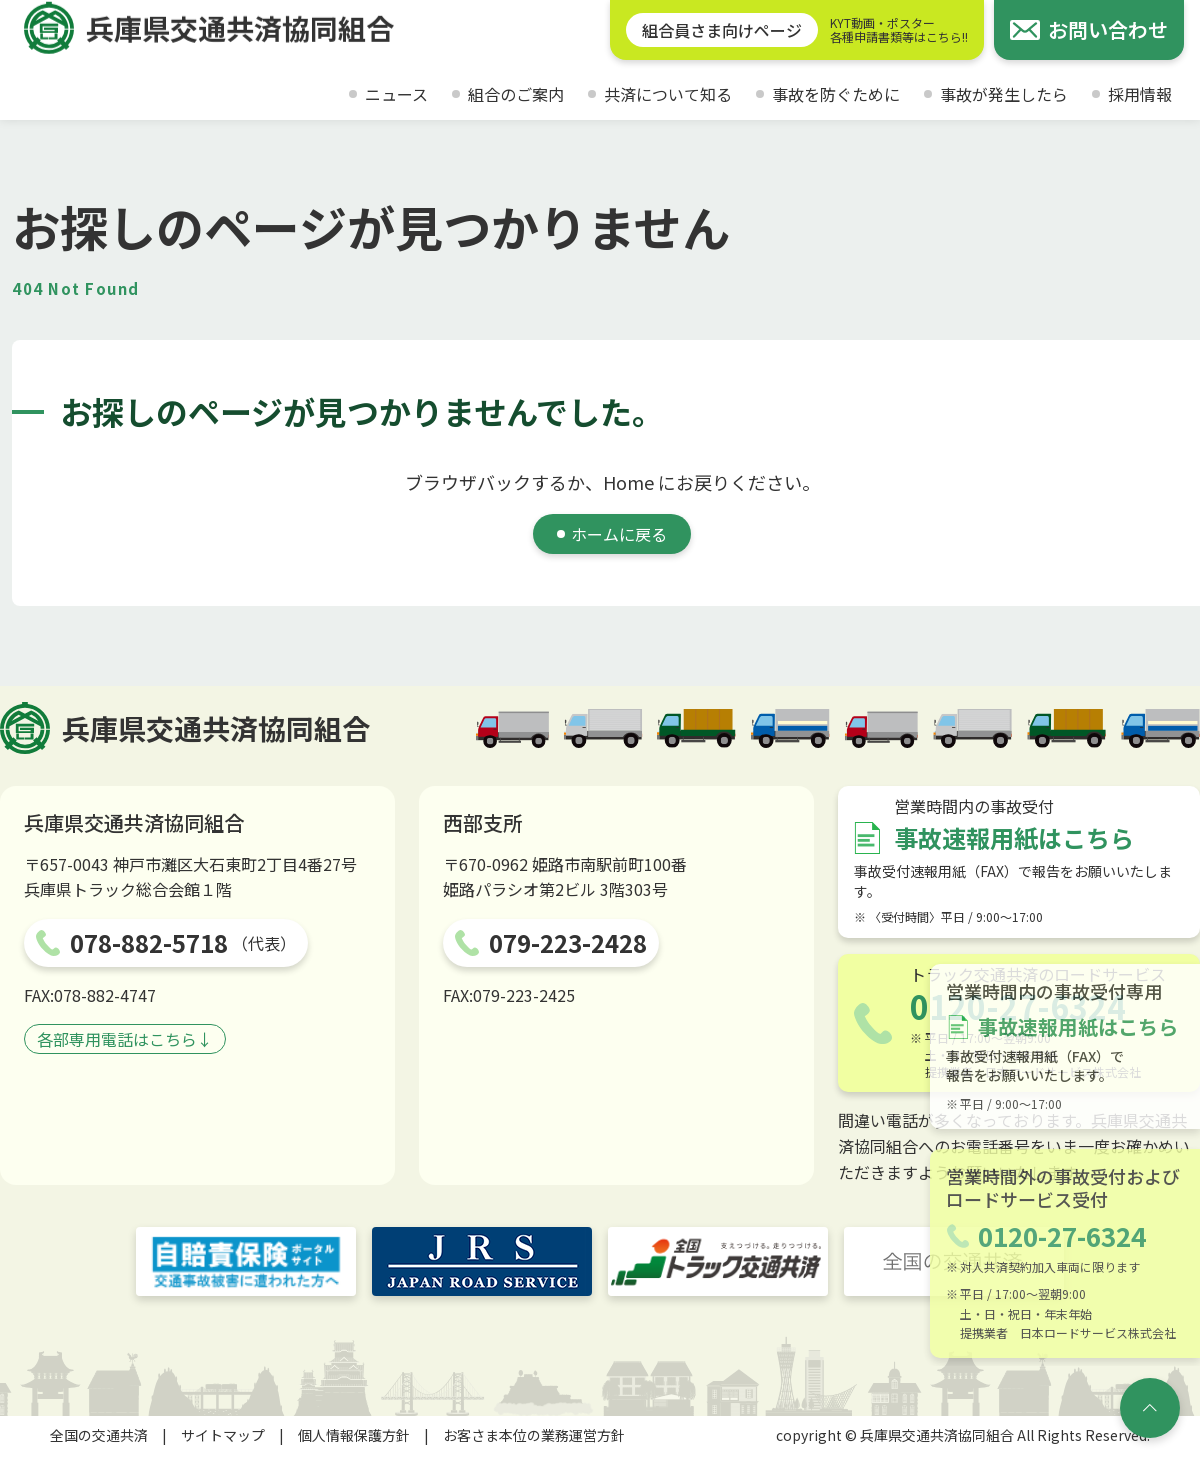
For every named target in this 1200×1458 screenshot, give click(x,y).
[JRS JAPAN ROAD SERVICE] (482, 1261)
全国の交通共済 (99, 1435)
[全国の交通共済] (954, 1261)
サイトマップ (223, 1435)
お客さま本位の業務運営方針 (534, 1435)
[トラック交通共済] (718, 1261)
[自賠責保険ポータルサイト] (246, 1261)
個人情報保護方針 (354, 1435)
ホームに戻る (619, 534)
